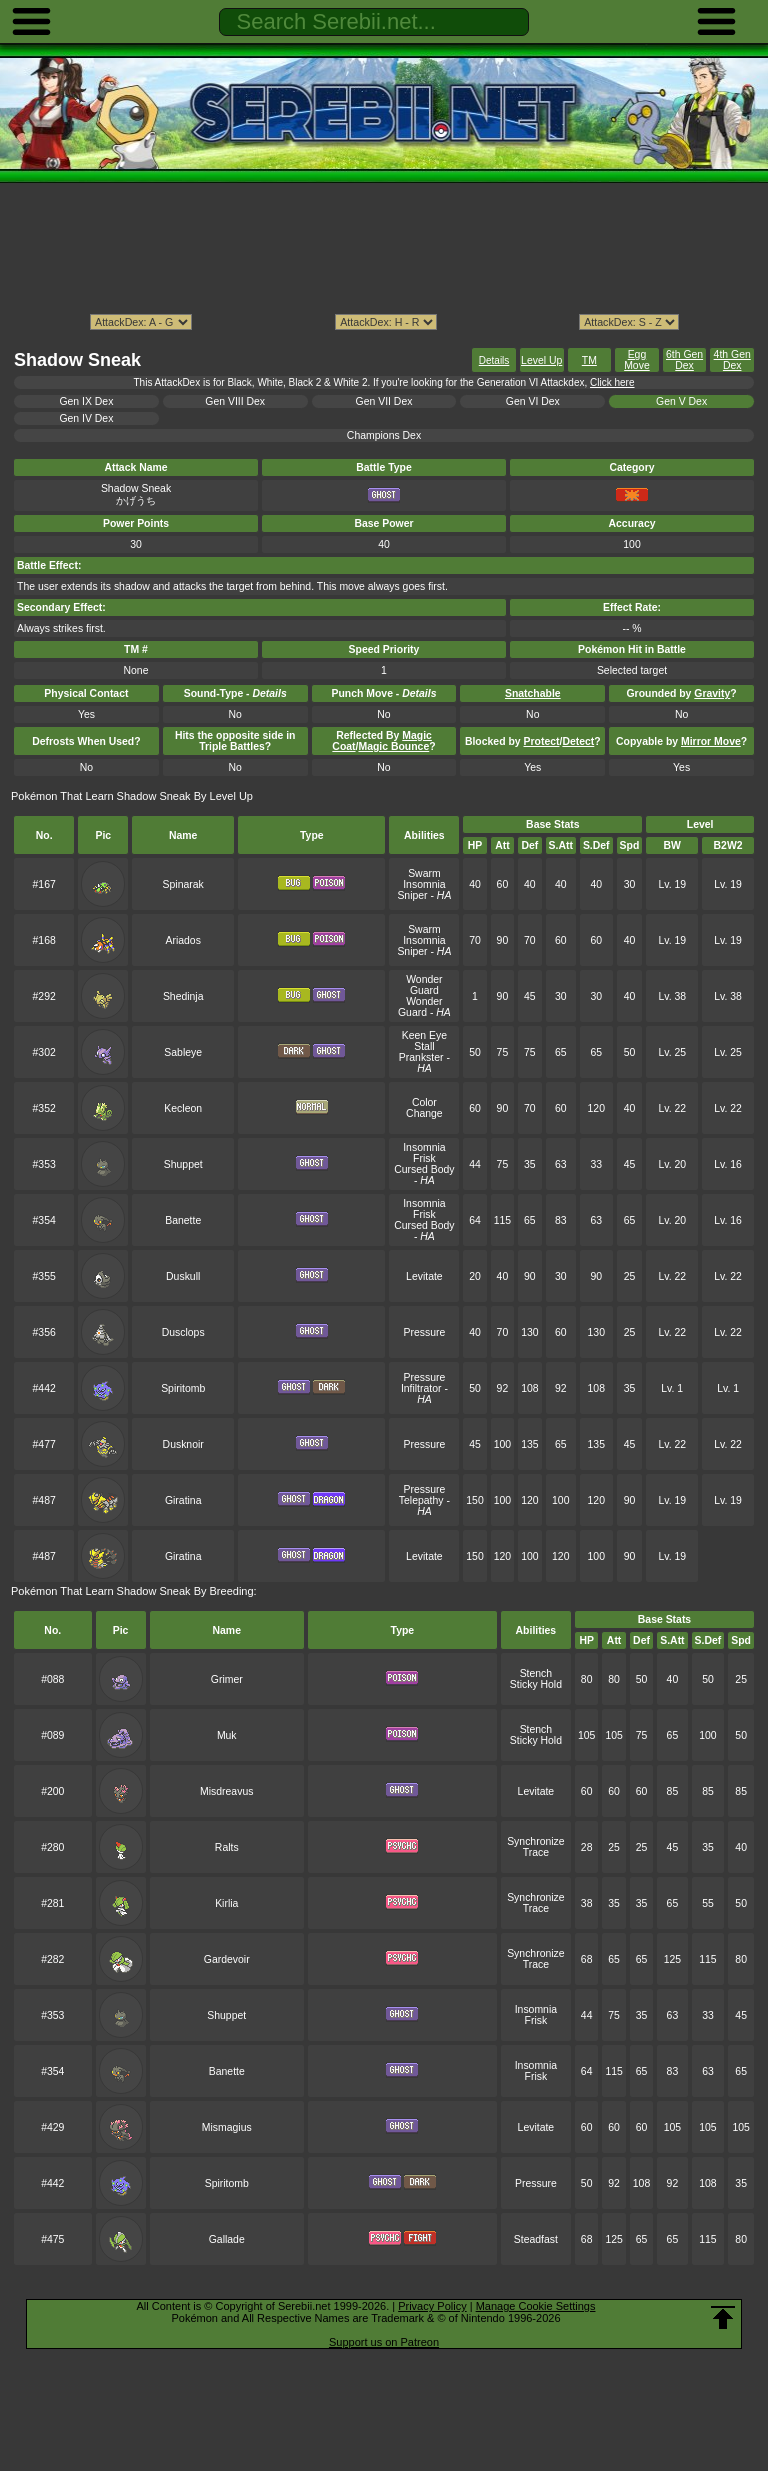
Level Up (541, 360)
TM (589, 360)
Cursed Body (424, 1169)
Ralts (227, 1847)
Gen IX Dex (86, 401)
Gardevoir (227, 1959)
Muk (227, 1735)
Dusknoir (183, 1444)
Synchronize (535, 1841)
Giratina (183, 1500)
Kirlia (226, 1903)
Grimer (227, 1679)
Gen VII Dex (384, 401)
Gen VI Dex (533, 401)
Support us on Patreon (384, 2342)
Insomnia (424, 884)
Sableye (183, 1052)
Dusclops (183, 1332)
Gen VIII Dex (235, 401)
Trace (536, 1852)
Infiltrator (421, 1388)
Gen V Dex (681, 401)
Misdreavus (226, 1791)
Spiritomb (183, 1388)
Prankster (421, 1057)
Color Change (424, 1108)
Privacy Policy (432, 2306)
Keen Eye (424, 1035)
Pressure (425, 1332)
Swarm (424, 873)
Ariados (183, 940)
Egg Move (637, 360)
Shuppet (183, 1164)
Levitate (424, 1276)
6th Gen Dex (684, 360)
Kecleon (183, 1108)
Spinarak (183, 884)
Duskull (183, 1276)
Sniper (412, 895)
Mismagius (227, 2127)
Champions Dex (384, 435)
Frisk (424, 1158)
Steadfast (536, 2239)
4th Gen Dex (732, 360)
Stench (536, 1673)
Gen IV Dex (86, 418)
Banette (183, 1220)
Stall (424, 1046)
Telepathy (421, 1500)
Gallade (227, 2239)
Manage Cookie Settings (536, 2306)
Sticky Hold (536, 1684)
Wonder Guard (424, 985)
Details (494, 360)
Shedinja (183, 996)
